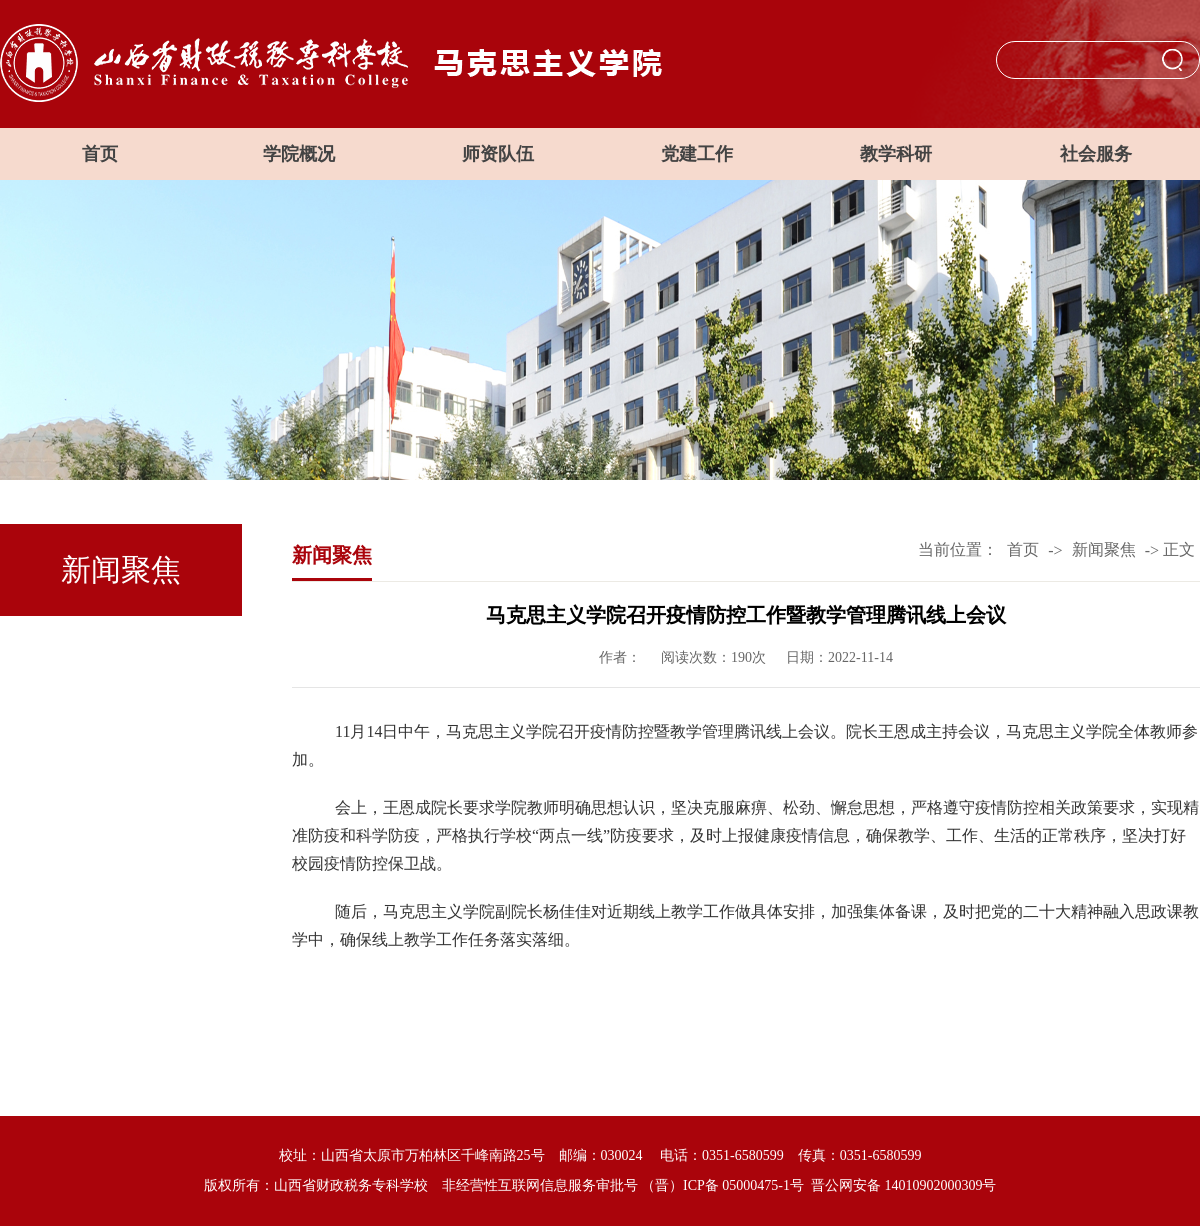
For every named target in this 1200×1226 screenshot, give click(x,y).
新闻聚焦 (1104, 549)
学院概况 (299, 154)
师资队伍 (498, 154)
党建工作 (697, 154)
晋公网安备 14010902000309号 (904, 1185)
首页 (100, 154)
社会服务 (1096, 154)
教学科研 (896, 154)
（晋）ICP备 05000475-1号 (722, 1185)
